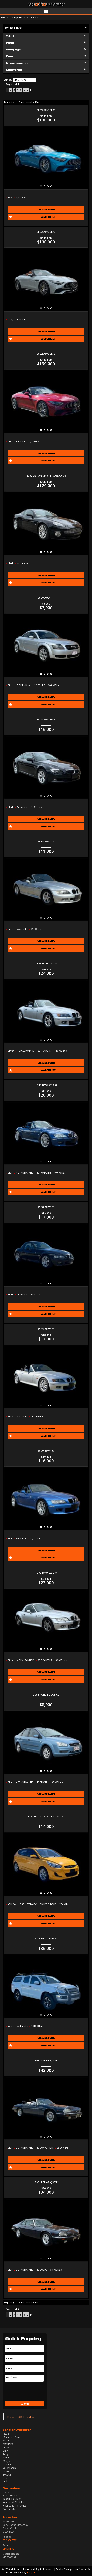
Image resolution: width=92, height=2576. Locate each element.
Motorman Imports (11, 17)
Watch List (48, 216)
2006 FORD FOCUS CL (46, 1694)
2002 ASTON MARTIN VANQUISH (46, 475)
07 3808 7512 (10, 2540)
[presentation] (23, 2392)
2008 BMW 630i (46, 719)
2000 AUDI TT (46, 597)
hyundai (7, 2464)
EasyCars (32, 2572)
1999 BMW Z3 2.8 (46, 1085)
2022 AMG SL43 (46, 353)
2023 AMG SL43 (46, 110)
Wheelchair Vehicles (13, 2502)
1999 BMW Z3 (46, 1329)
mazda (6, 2440)
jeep (5, 2478)
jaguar (6, 2433)
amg (5, 2454)
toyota (7, 2474)
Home (6, 2492)
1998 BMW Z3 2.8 (46, 963)
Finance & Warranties (14, 2505)
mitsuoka (8, 2444)
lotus (6, 2471)
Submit (25, 2403)
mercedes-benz (11, 2437)
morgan (7, 2461)
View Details (46, 209)
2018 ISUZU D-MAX (46, 1938)
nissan (6, 2457)
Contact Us (9, 2509)
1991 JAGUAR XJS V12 (46, 2060)
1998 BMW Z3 (46, 841)
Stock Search (31, 17)
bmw (5, 2450)
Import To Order (12, 2498)
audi (5, 2481)
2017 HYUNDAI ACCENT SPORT (46, 1816)
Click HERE (8, 2548)
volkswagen (9, 2467)
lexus (6, 2447)
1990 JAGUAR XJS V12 (46, 2182)
